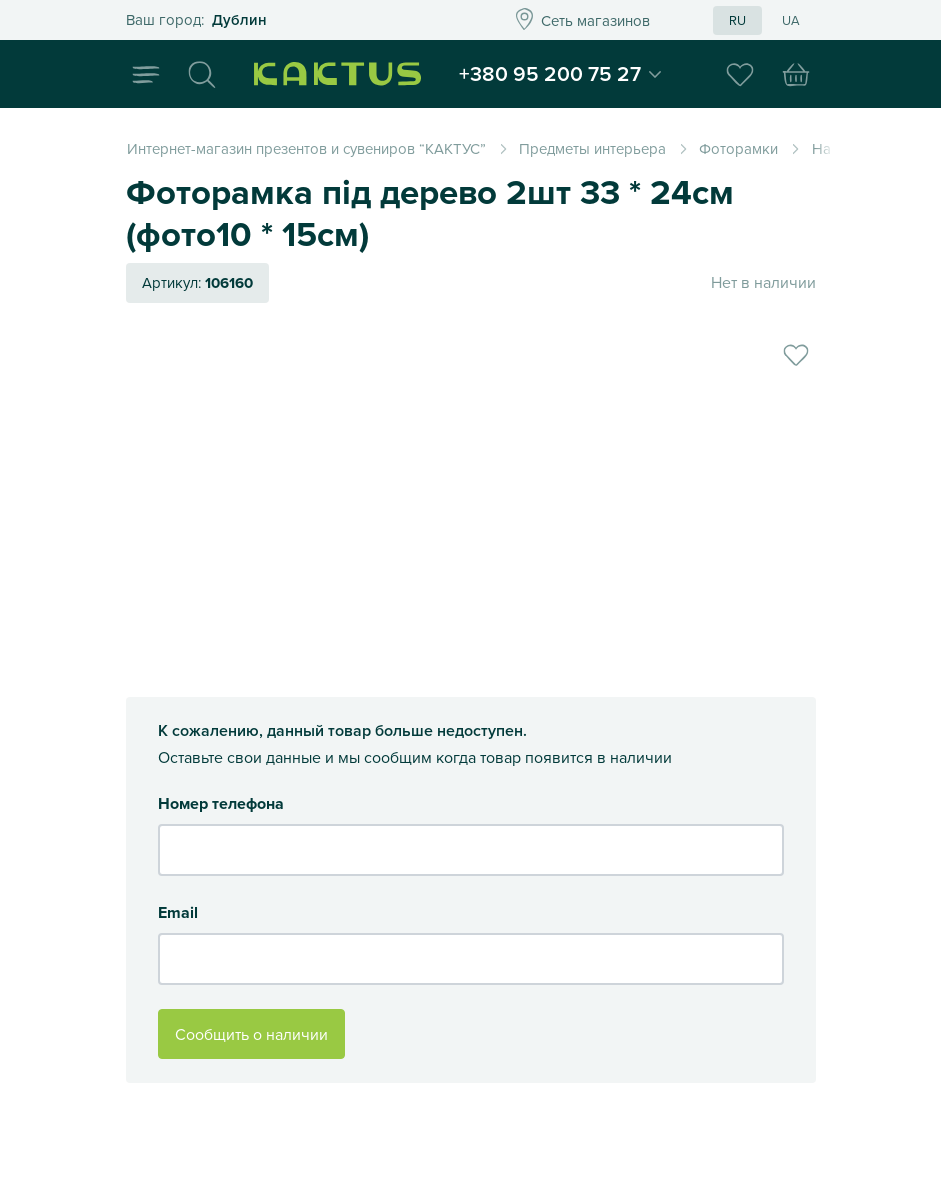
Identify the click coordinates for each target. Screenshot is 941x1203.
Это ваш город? (290, 20)
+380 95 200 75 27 (558, 74)
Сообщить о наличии (251, 1034)
